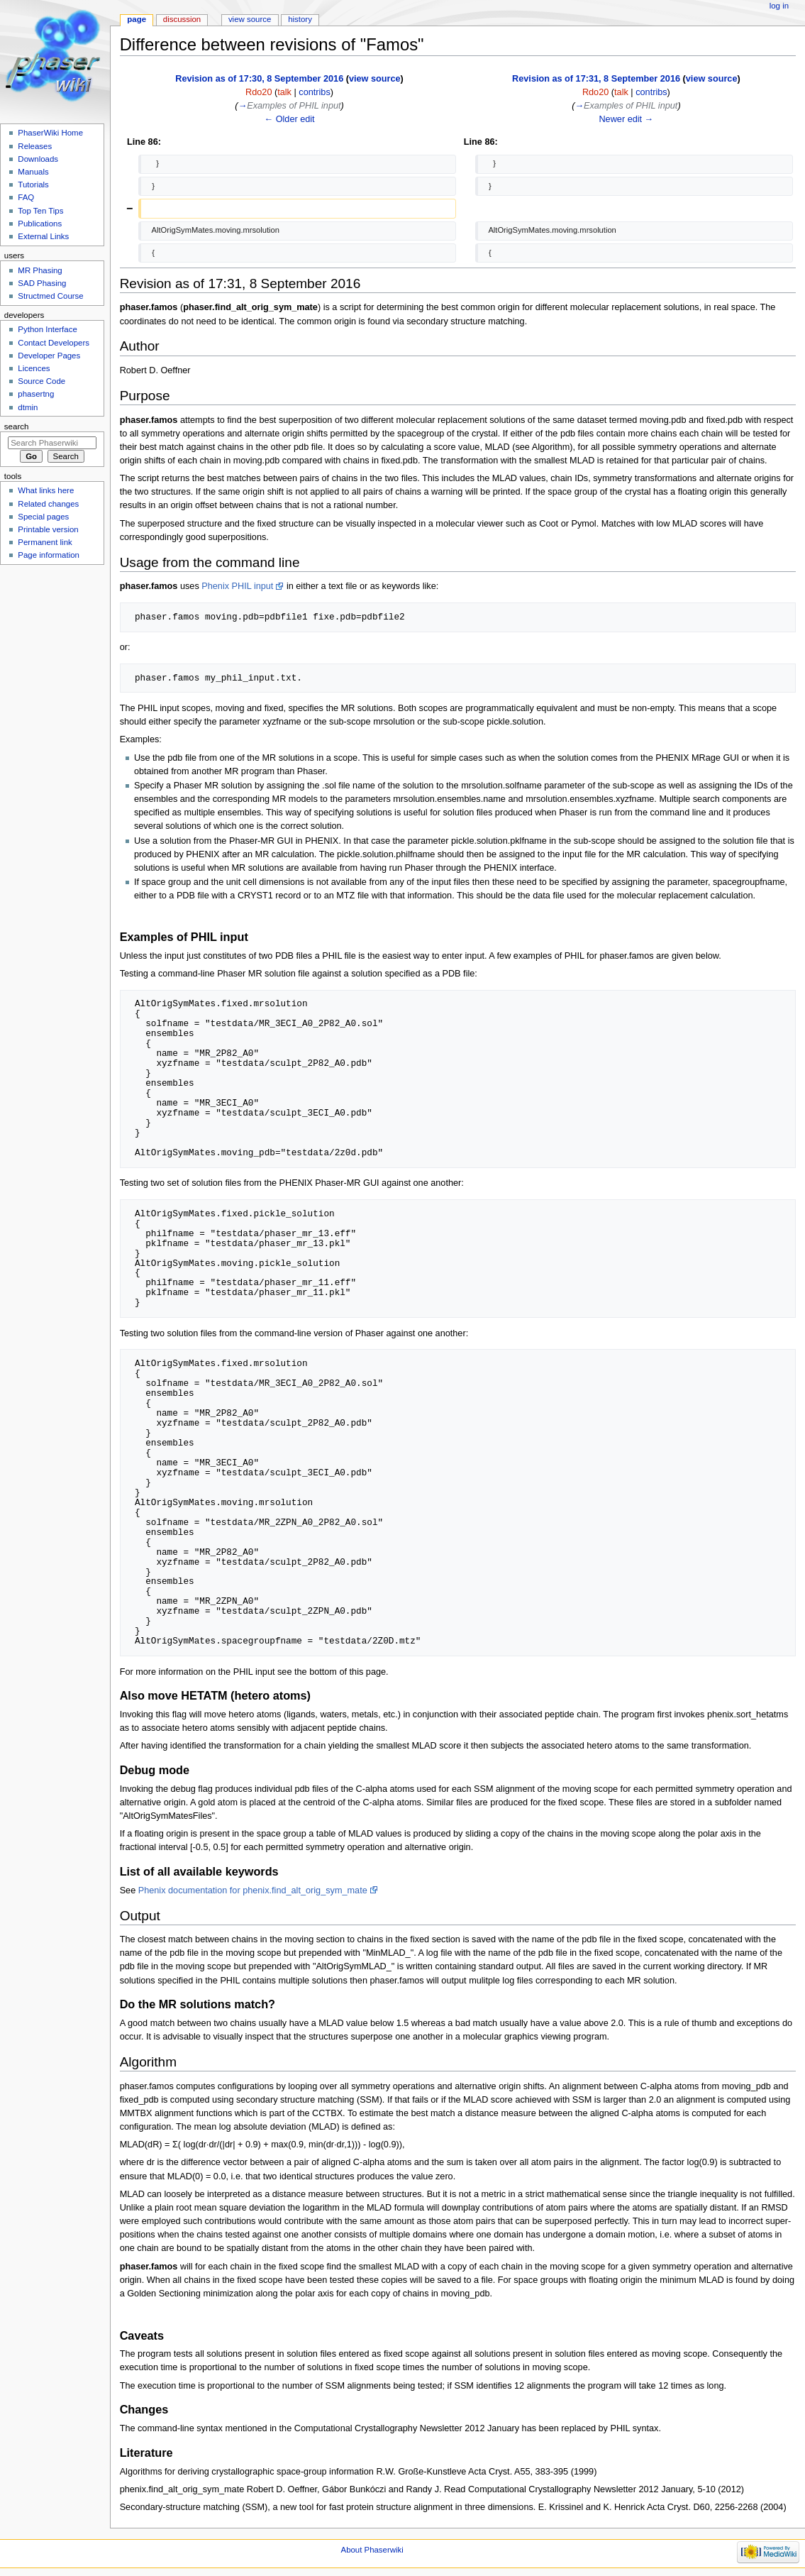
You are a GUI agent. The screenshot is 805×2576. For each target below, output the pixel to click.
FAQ (26, 197)
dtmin (28, 407)
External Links (43, 236)
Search (16, 426)
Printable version (48, 529)
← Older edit (289, 119)
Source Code (41, 381)
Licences (34, 368)
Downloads (38, 159)
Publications (40, 223)
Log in (779, 5)
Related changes (48, 504)
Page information (48, 555)
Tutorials (33, 184)
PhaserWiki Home (50, 132)
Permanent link (45, 542)
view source (375, 79)
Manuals (33, 171)
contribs (314, 92)
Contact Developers (53, 342)
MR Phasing (40, 270)
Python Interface (47, 329)
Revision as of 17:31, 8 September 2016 (596, 79)
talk (284, 92)
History (300, 19)
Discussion (182, 19)
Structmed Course (50, 296)
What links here (46, 490)
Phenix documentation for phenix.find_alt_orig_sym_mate (252, 1890)
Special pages (43, 516)
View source (249, 19)
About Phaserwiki (372, 2549)
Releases (35, 146)
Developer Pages (49, 355)
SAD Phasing (42, 283)
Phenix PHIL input (237, 586)
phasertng (36, 394)
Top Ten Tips (40, 211)
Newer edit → (626, 119)
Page (136, 19)
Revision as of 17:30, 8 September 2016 (259, 79)
